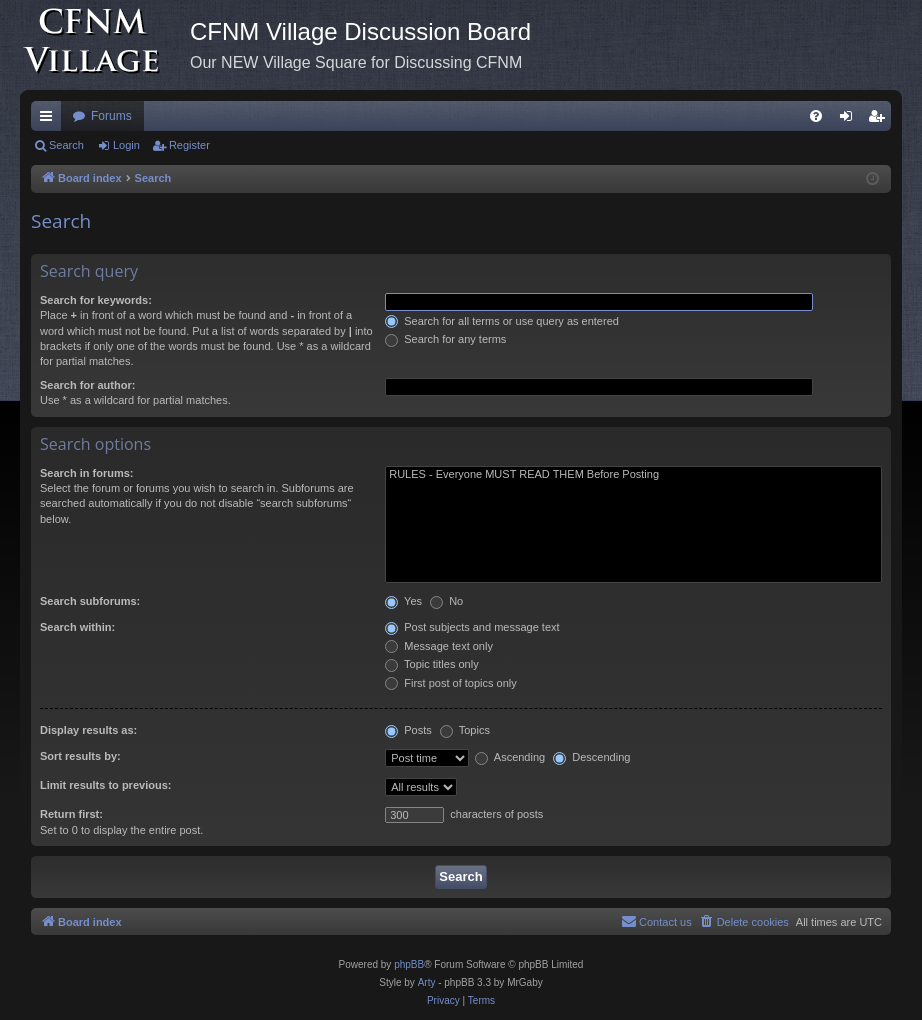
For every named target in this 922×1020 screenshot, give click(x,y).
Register (189, 145)
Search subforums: (90, 601)
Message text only (439, 646)
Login (126, 145)
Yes (403, 601)
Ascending (510, 757)
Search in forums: (87, 473)
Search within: (77, 627)
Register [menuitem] (880, 120)
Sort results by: (80, 756)
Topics (465, 730)
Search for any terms (445, 339)
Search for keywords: (96, 300)
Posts (408, 730)
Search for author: (87, 385)
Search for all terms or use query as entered (502, 321)
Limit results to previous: (105, 785)
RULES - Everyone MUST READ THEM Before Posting (633, 475)
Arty (427, 982)
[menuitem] (816, 116)
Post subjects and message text (472, 627)
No (446, 601)
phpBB (409, 964)
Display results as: (88, 730)
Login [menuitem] (850, 120)
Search (66, 145)
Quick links (50, 120)
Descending (591, 757)
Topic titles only (431, 664)
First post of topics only (451, 683)
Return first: (71, 814)
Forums (111, 116)
